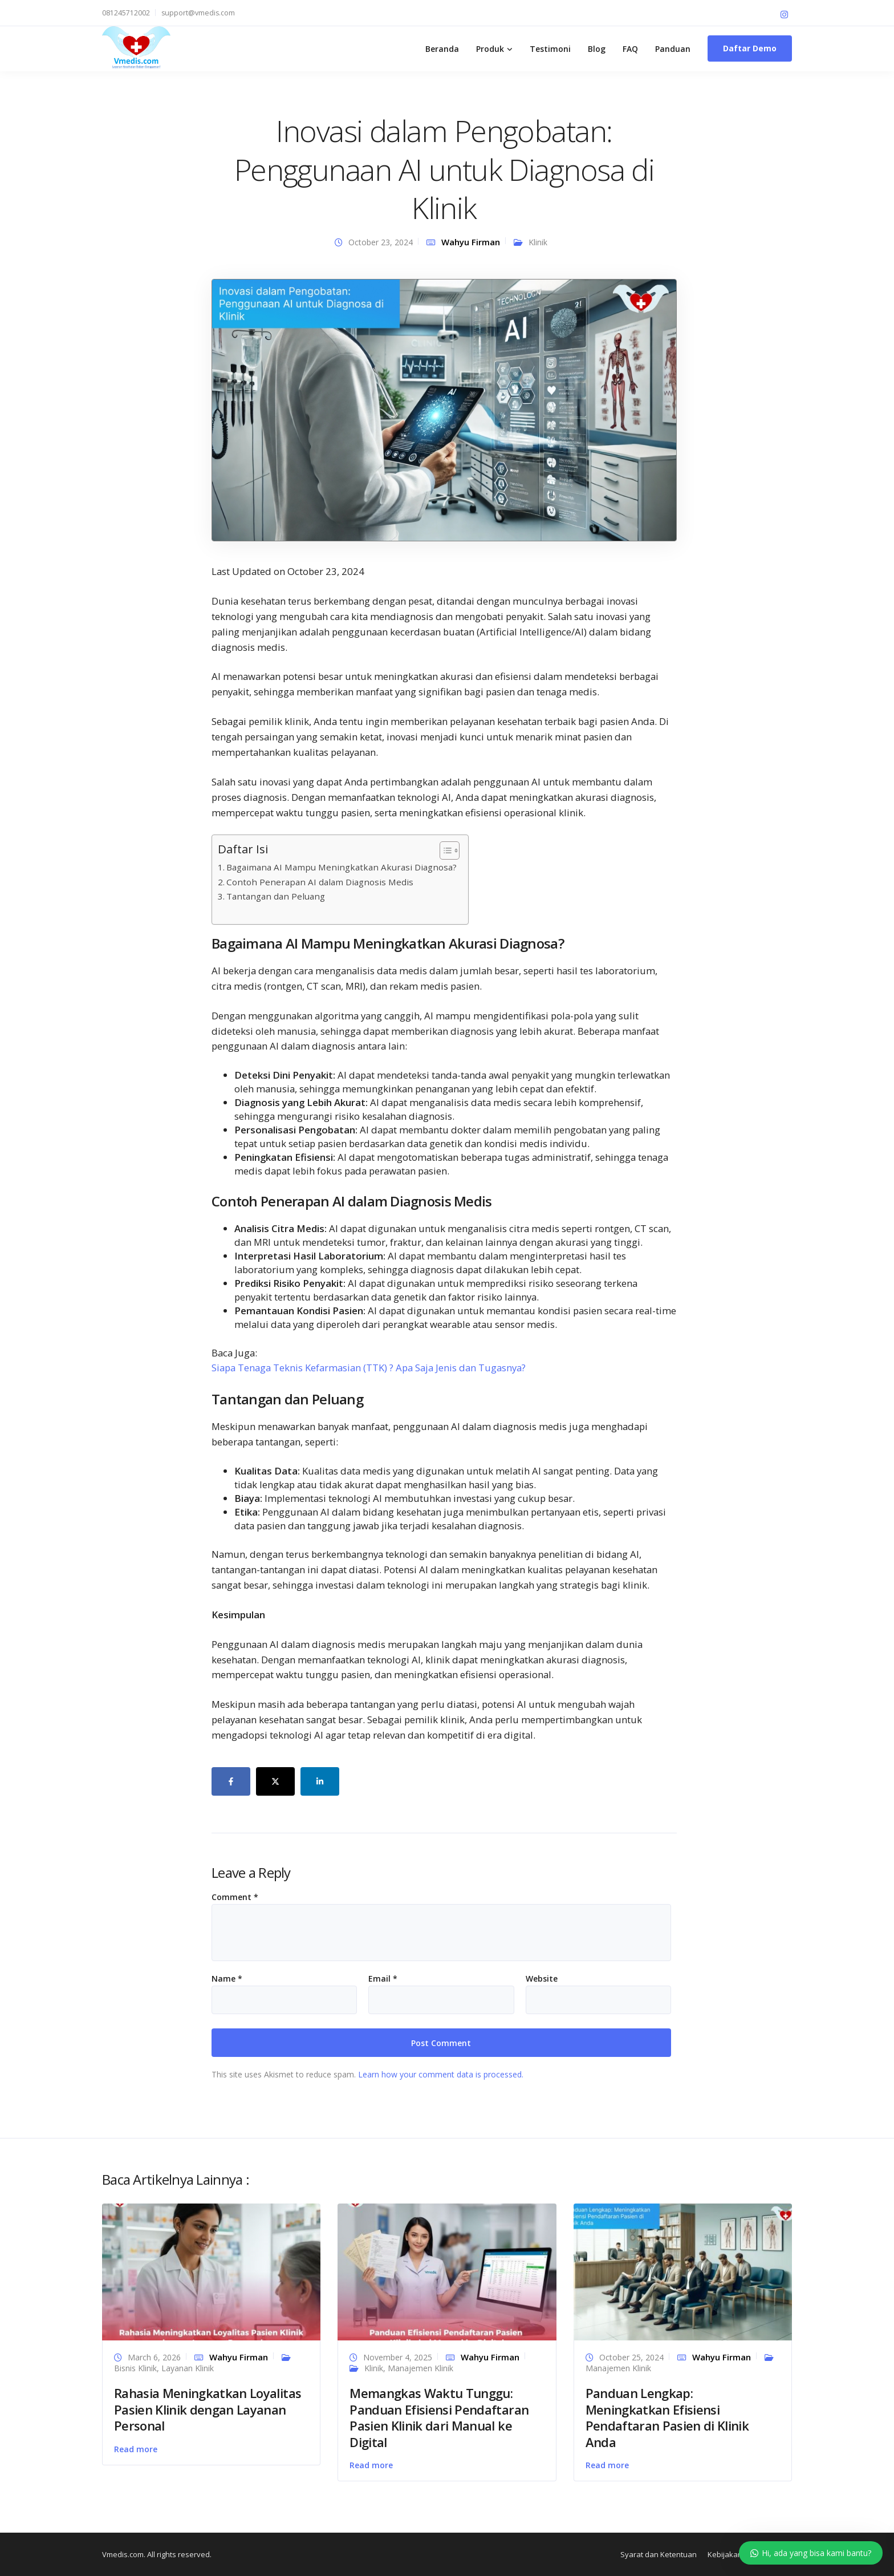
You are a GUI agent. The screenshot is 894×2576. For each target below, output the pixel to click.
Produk (490, 48)
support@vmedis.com (198, 13)
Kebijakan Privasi (737, 2554)
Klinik (538, 242)
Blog (597, 48)
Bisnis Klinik (135, 2368)
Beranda (442, 48)
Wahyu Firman (470, 242)
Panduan (672, 48)
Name (227, 1979)
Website (542, 1979)
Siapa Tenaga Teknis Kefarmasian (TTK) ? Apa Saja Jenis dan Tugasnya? (369, 1367)
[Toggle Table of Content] (444, 850)
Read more (135, 2449)
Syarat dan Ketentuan (658, 2554)
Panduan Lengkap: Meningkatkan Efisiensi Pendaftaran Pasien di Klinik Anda (667, 2417)
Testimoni (550, 48)
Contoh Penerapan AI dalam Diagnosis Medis (319, 882)
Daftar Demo (750, 48)
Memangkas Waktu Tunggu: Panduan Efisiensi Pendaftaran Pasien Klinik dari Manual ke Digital (439, 2417)
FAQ (630, 48)
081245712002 (126, 13)
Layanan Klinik (187, 2368)
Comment (235, 1897)
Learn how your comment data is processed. (440, 2074)
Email (382, 1979)
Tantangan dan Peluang (275, 896)
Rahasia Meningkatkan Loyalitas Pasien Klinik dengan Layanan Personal (207, 2409)
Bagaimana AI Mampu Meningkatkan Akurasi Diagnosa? (341, 867)
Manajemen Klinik (420, 2368)
